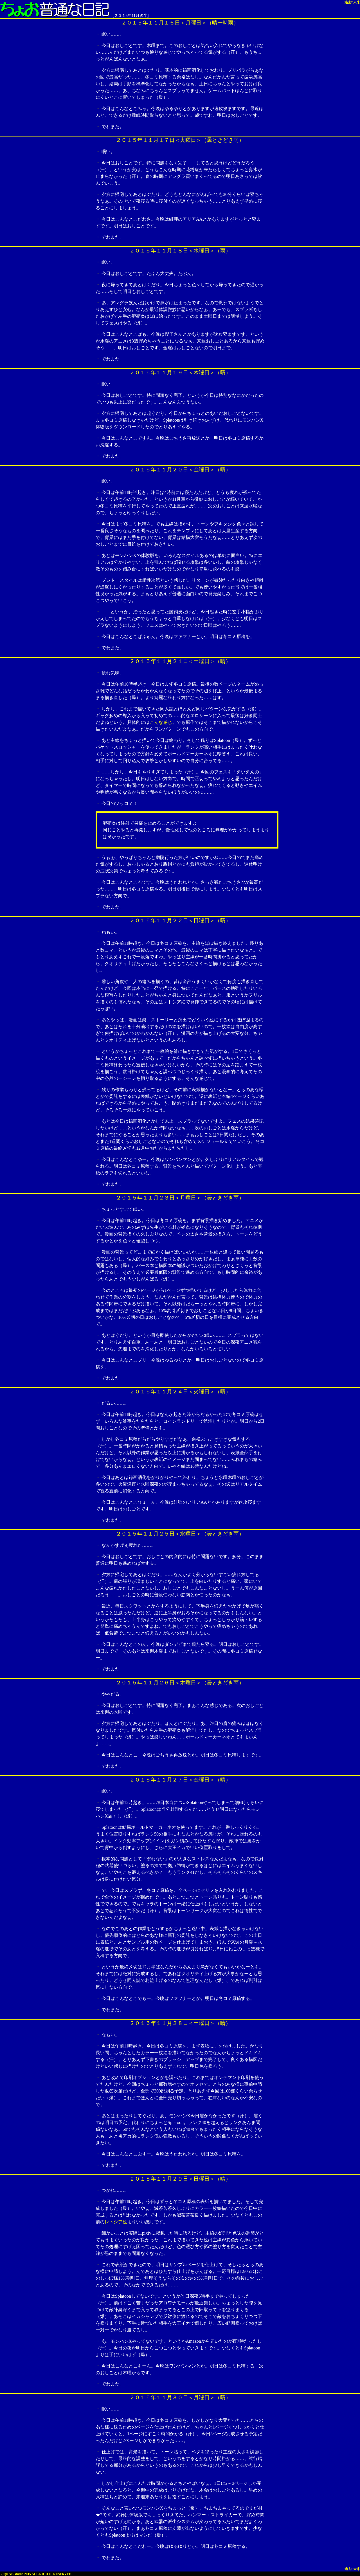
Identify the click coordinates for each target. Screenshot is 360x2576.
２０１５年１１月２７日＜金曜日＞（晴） (180, 1780)
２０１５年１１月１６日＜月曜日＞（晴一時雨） (180, 23)
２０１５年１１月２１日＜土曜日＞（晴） (180, 661)
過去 (348, 2)
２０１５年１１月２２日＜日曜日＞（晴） (180, 920)
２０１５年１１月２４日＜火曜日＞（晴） (180, 1392)
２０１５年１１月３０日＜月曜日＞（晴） (180, 2397)
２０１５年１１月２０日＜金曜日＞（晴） (180, 470)
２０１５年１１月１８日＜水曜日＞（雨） (180, 251)
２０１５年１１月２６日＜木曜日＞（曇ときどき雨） (180, 1683)
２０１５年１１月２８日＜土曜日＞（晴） (180, 2023)
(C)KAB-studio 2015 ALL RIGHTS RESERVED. (36, 2574)
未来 (356, 2)
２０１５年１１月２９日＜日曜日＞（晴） (180, 2179)
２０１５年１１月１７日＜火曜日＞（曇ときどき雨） (180, 140)
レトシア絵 (116, 2221)
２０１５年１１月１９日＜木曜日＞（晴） (180, 372)
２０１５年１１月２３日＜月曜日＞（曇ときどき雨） (180, 1198)
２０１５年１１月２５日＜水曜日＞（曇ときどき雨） (180, 1534)
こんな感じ (161, 722)
